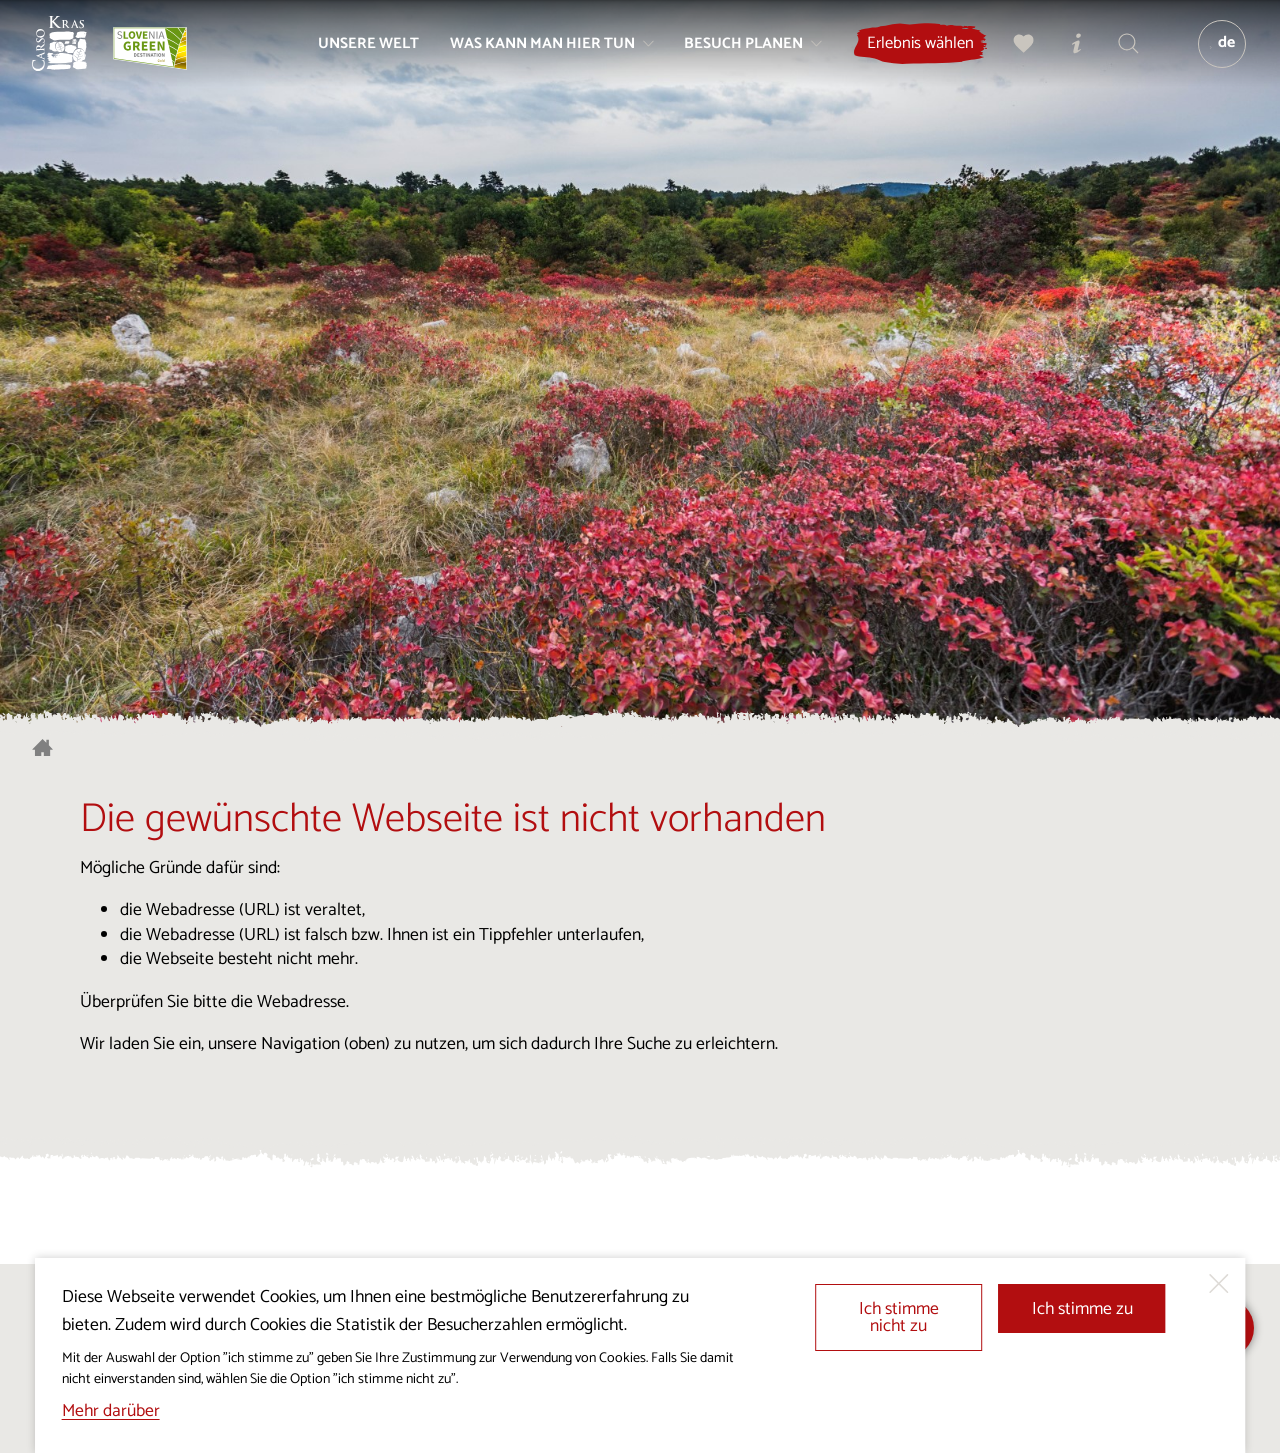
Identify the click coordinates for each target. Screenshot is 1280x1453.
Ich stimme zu (1082, 1309)
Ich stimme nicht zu (899, 1318)
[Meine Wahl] (1015, 56)
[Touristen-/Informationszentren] (1067, 56)
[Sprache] (1213, 56)
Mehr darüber (111, 1411)
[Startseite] (72, 56)
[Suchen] (1119, 56)
